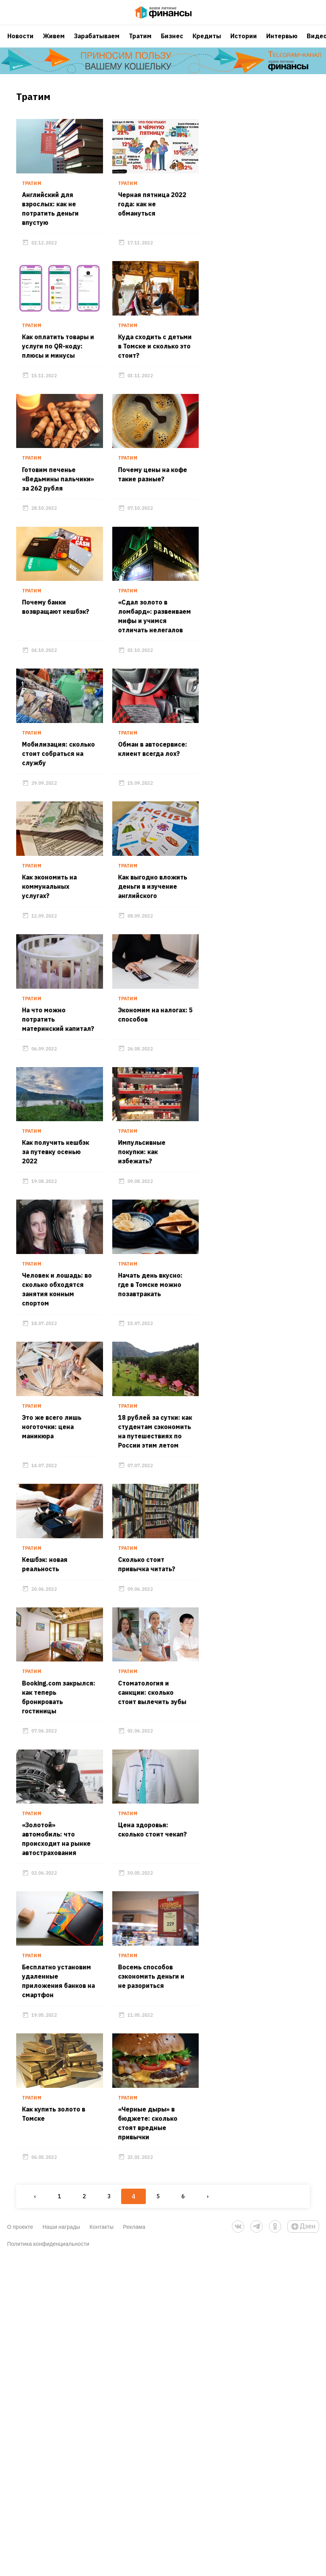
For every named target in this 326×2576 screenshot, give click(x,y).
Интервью (281, 44)
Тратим (140, 44)
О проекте (20, 2544)
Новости (20, 44)
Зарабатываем (97, 44)
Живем (54, 44)
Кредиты (207, 44)
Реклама (134, 2544)
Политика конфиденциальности (48, 2561)
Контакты (102, 2544)
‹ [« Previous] (26, 2514)
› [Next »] (198, 2514)
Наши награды (61, 2544)
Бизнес (172, 44)
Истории (243, 44)
